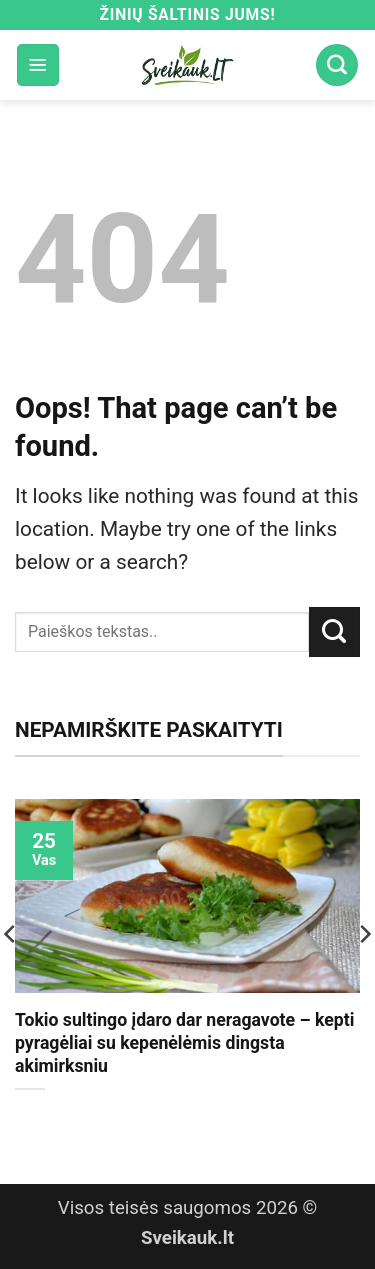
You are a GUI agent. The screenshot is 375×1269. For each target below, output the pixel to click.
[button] (38, 65)
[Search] (337, 65)
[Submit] (334, 632)
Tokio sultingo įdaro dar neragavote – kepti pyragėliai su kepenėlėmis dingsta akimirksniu (184, 1043)
